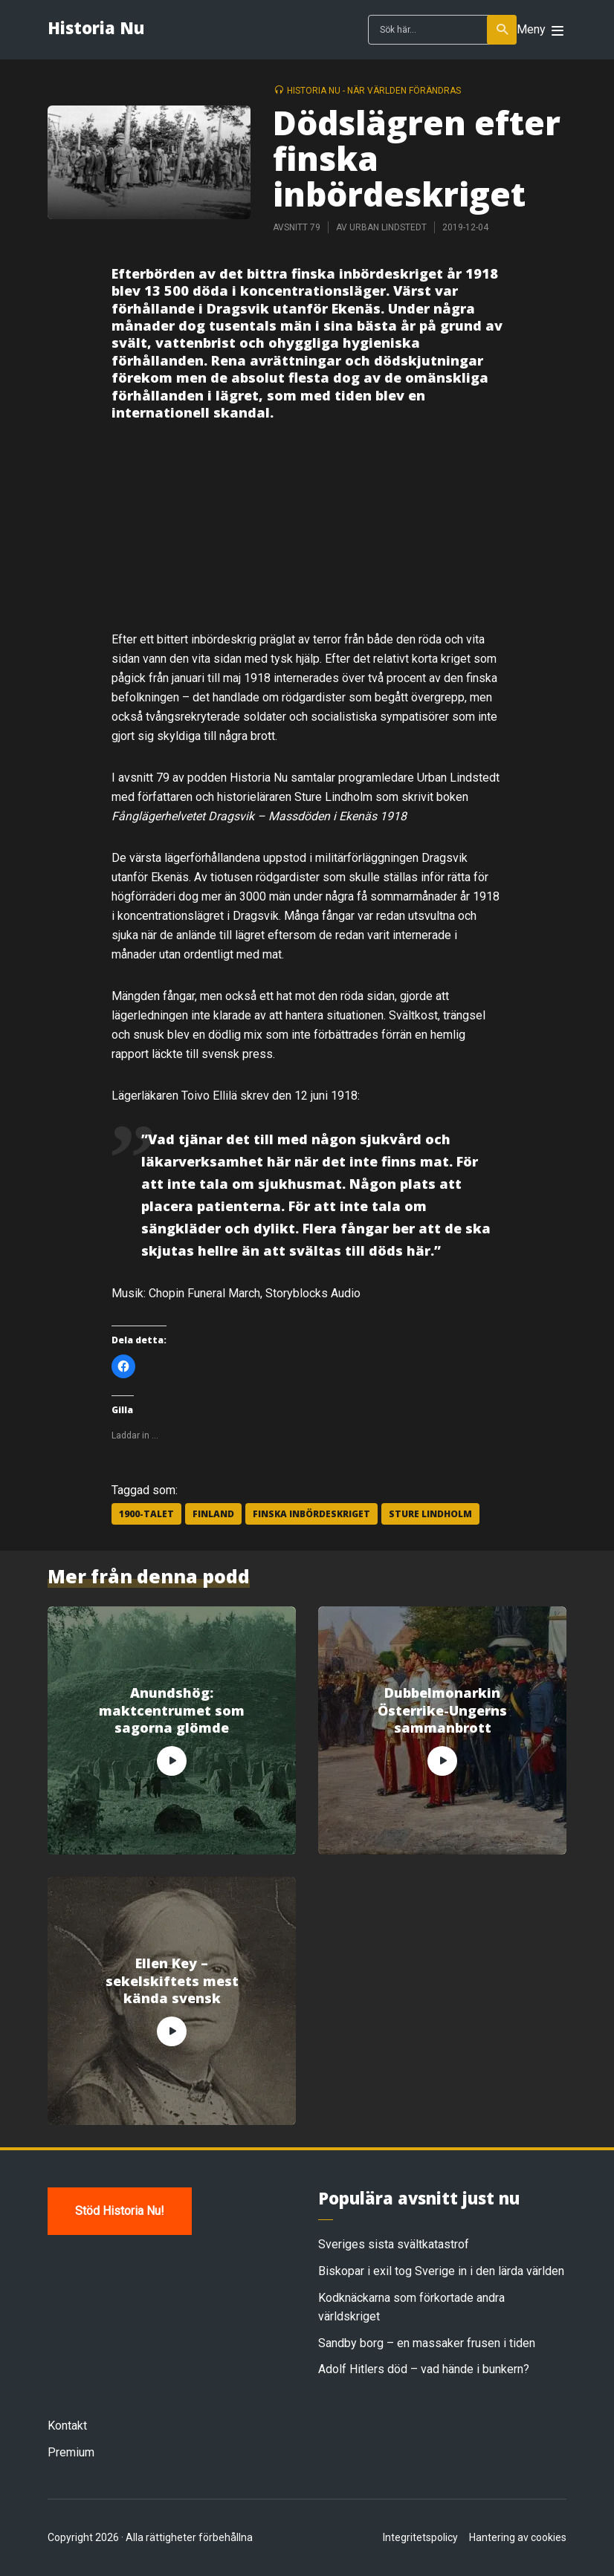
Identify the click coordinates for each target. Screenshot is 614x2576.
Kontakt (67, 2425)
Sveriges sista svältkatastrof (393, 2244)
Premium (71, 2452)
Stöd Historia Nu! (119, 2211)
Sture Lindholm (430, 1514)
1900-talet (146, 1514)
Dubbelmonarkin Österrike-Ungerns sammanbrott (442, 1710)
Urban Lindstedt (388, 227)
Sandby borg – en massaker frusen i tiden (426, 2343)
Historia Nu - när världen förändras (374, 90)
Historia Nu (96, 27)
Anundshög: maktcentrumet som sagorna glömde (172, 1710)
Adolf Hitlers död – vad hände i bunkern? (423, 2369)
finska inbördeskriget (311, 1514)
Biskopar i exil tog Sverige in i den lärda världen (441, 2271)
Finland (213, 1514)
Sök (503, 30)
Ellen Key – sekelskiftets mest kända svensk (172, 1981)
